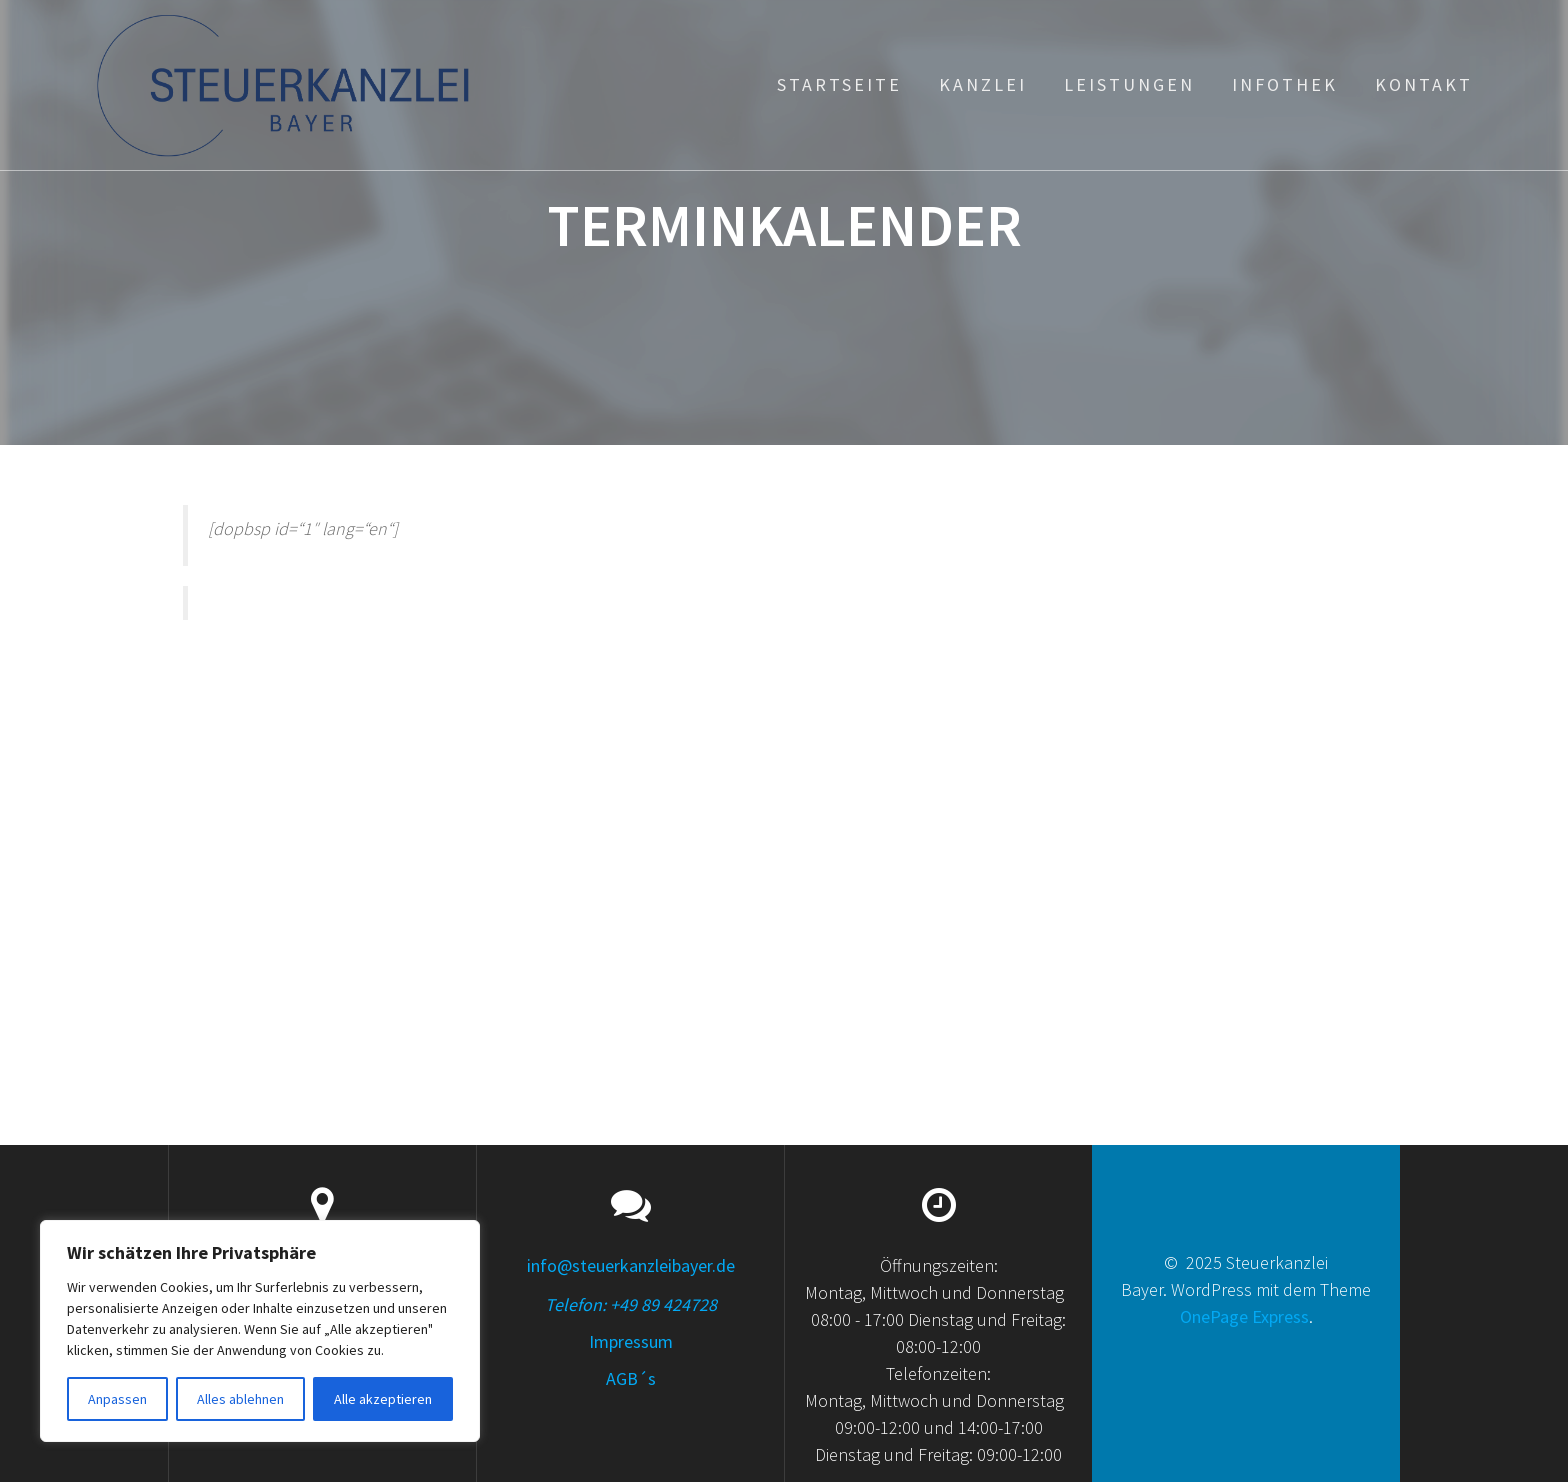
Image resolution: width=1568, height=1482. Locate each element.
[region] (260, 1331)
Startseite (839, 84)
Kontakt (1424, 84)
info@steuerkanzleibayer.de (631, 1265)
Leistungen (1129, 84)
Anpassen (117, 1399)
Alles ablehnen (240, 1399)
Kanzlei (983, 84)
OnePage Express (1244, 1316)
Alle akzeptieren (383, 1399)
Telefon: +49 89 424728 (631, 1304)
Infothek (1285, 84)
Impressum (631, 1341)
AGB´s (631, 1378)
